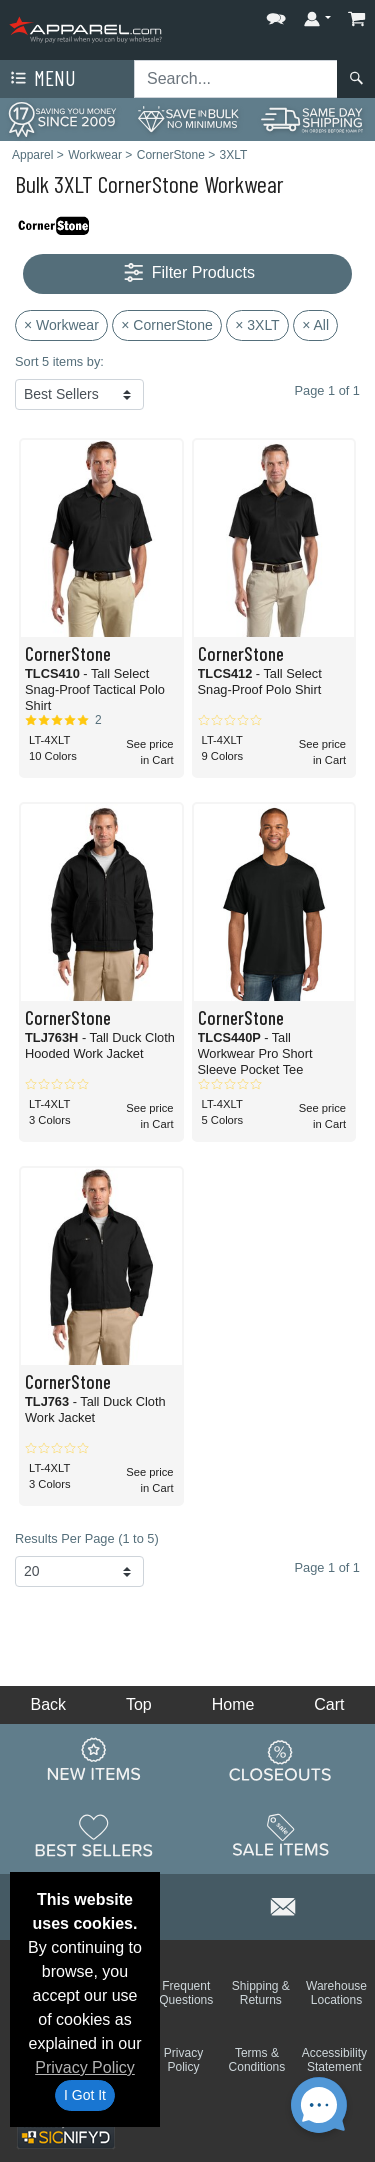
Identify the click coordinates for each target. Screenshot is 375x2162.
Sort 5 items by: (59, 361)
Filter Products (187, 273)
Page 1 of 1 (327, 1567)
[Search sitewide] (236, 79)
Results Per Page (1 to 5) (87, 1538)
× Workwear (61, 325)
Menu (41, 79)
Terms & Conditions (257, 2060)
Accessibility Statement (334, 2060)
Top (139, 1704)
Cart (329, 1704)
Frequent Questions (186, 1993)
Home (233, 1704)
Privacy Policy (85, 2067)
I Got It (85, 2095)
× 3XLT (257, 325)
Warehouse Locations (336, 1993)
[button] (276, 14)
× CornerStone (166, 325)
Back (48, 1704)
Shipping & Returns (261, 1993)
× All (315, 325)
